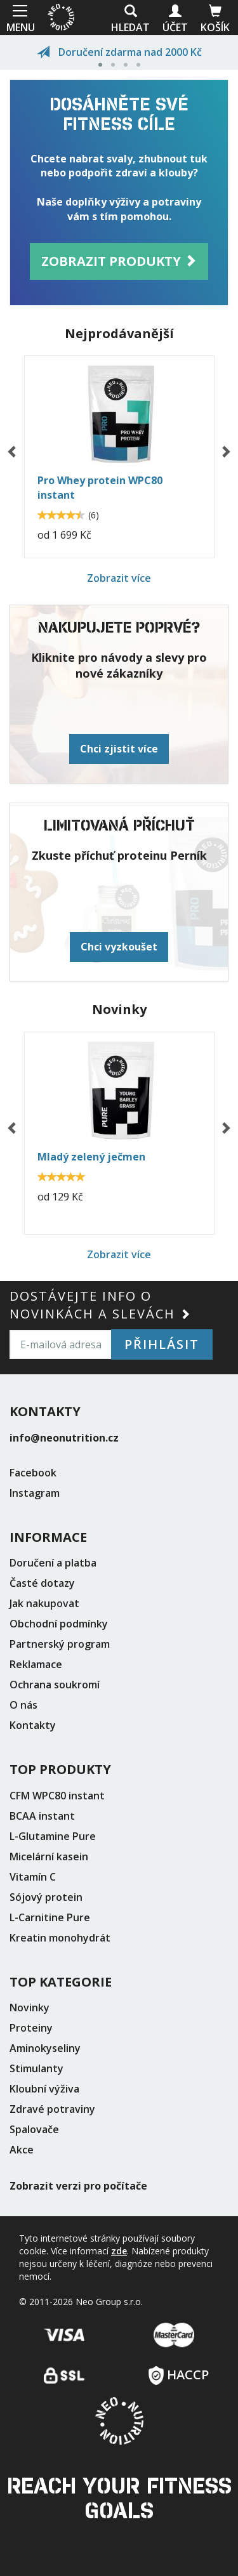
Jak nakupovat (44, 1603)
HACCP (179, 2370)
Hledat (130, 19)
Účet (175, 19)
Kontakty (33, 1725)
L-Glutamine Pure (53, 1836)
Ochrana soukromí (55, 1685)
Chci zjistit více (119, 749)
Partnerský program (60, 1644)
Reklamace (36, 1664)
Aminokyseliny (45, 2048)
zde (119, 2251)
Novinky (30, 2007)
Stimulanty (36, 2068)
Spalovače (34, 2129)
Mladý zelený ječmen (91, 1157)
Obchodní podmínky (59, 1624)
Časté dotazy (42, 1583)
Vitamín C (33, 1877)
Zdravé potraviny (52, 2109)
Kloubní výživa (44, 2089)
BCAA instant (42, 1816)
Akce (22, 2150)
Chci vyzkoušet (119, 947)
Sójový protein (46, 1897)
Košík (215, 19)
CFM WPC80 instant (57, 1796)
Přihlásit (161, 1344)
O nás (23, 1705)
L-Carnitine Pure (50, 1917)
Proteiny (31, 2028)
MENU (19, 17)
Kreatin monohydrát (60, 1938)
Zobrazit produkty (119, 261)
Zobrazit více (119, 578)
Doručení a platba (53, 1563)
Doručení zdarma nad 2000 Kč (119, 52)
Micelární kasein (49, 1856)
